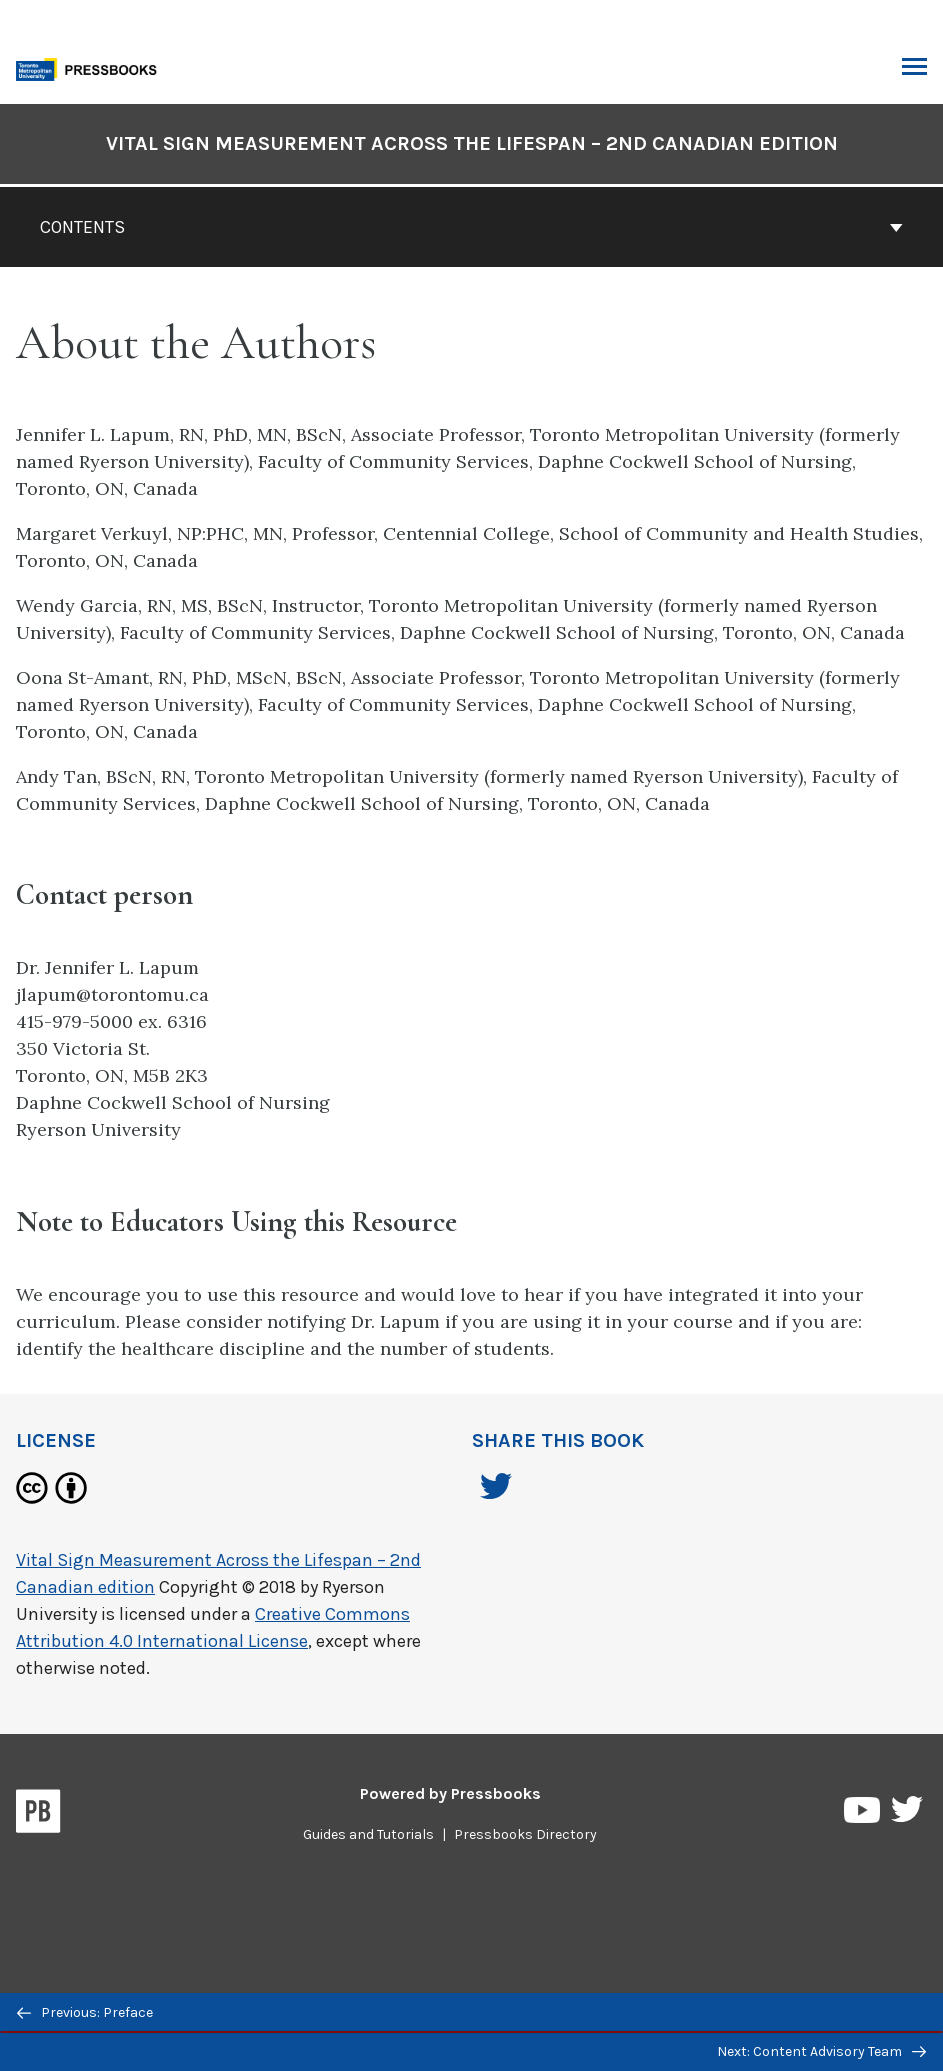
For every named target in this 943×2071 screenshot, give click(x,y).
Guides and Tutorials (368, 1834)
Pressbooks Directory (525, 1834)
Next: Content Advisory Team (821, 2051)
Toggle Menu (914, 69)
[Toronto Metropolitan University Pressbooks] (92, 67)
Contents (471, 227)
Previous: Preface (85, 2012)
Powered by (450, 1793)
